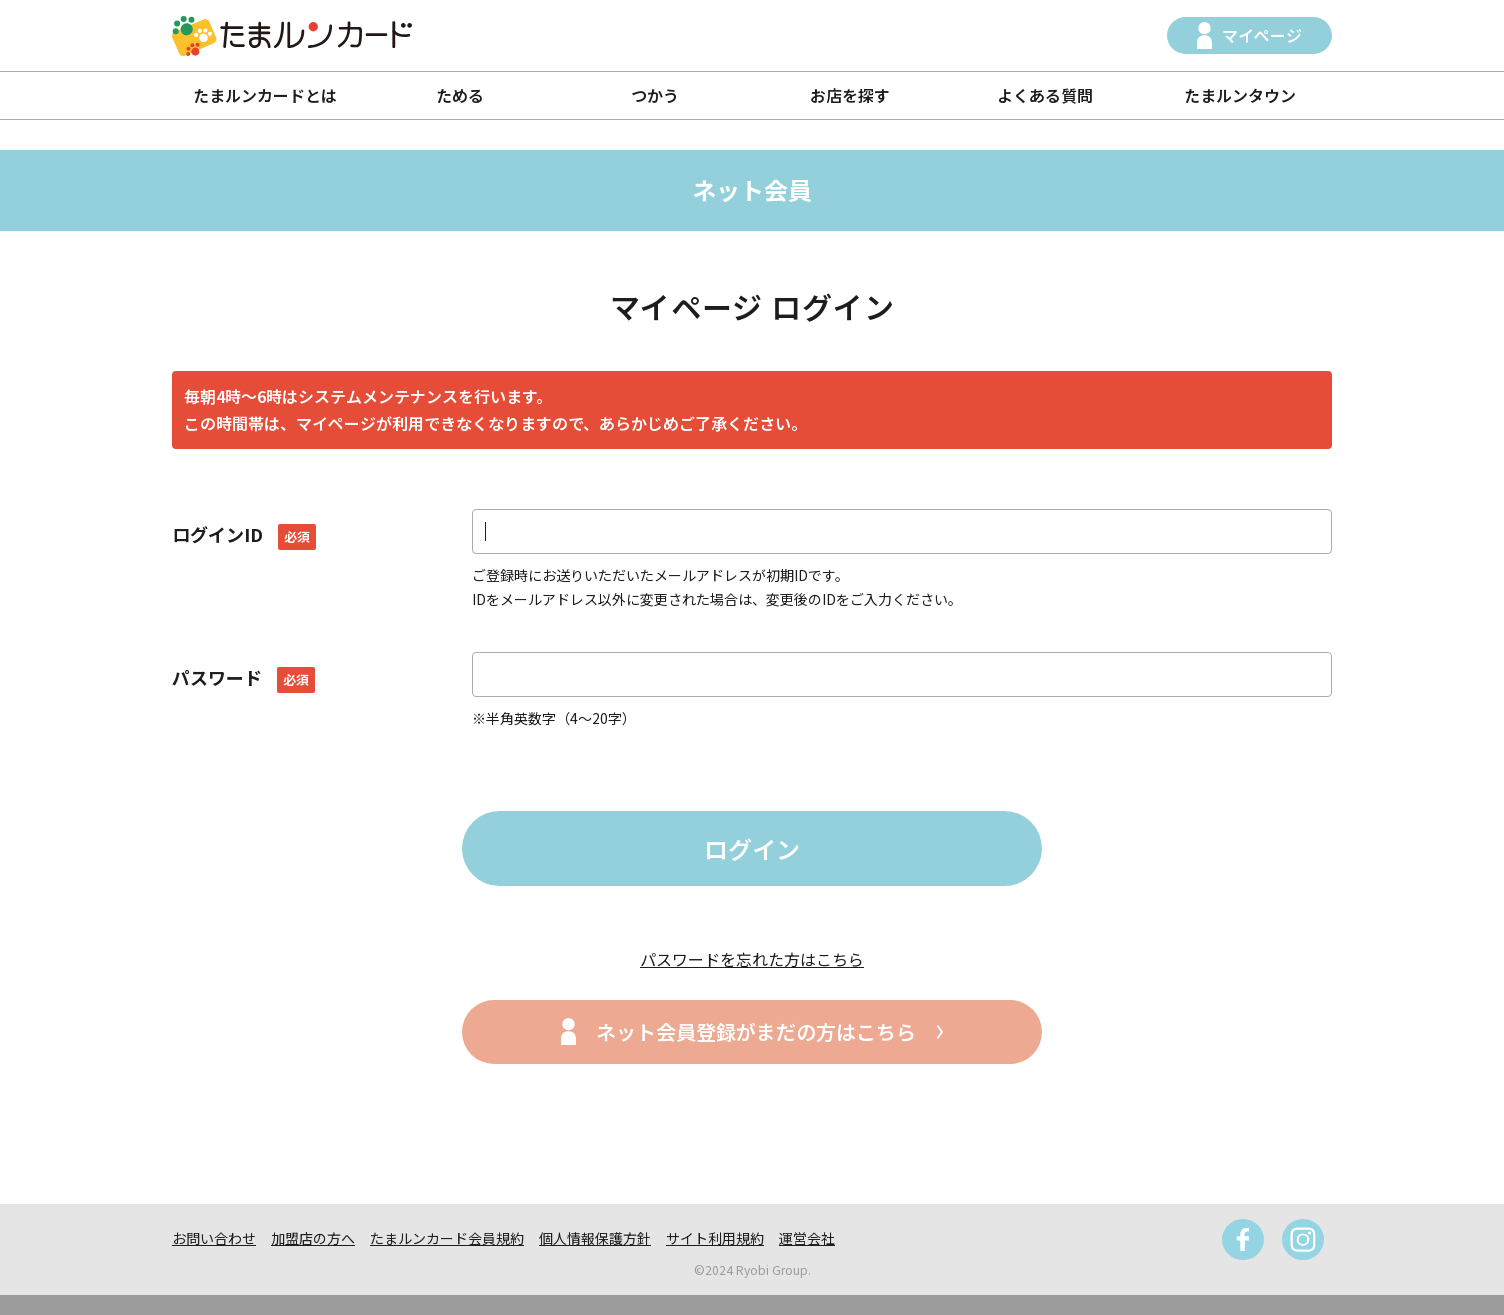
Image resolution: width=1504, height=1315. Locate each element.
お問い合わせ (214, 1238)
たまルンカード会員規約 (447, 1238)
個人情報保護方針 (595, 1238)
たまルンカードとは (265, 95)
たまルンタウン (1240, 95)
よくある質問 (1045, 95)
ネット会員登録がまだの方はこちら (756, 1031)
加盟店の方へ (313, 1238)
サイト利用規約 (715, 1238)
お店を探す (850, 95)
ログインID (244, 534)
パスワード (243, 677)
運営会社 (807, 1238)
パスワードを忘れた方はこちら (752, 959)
